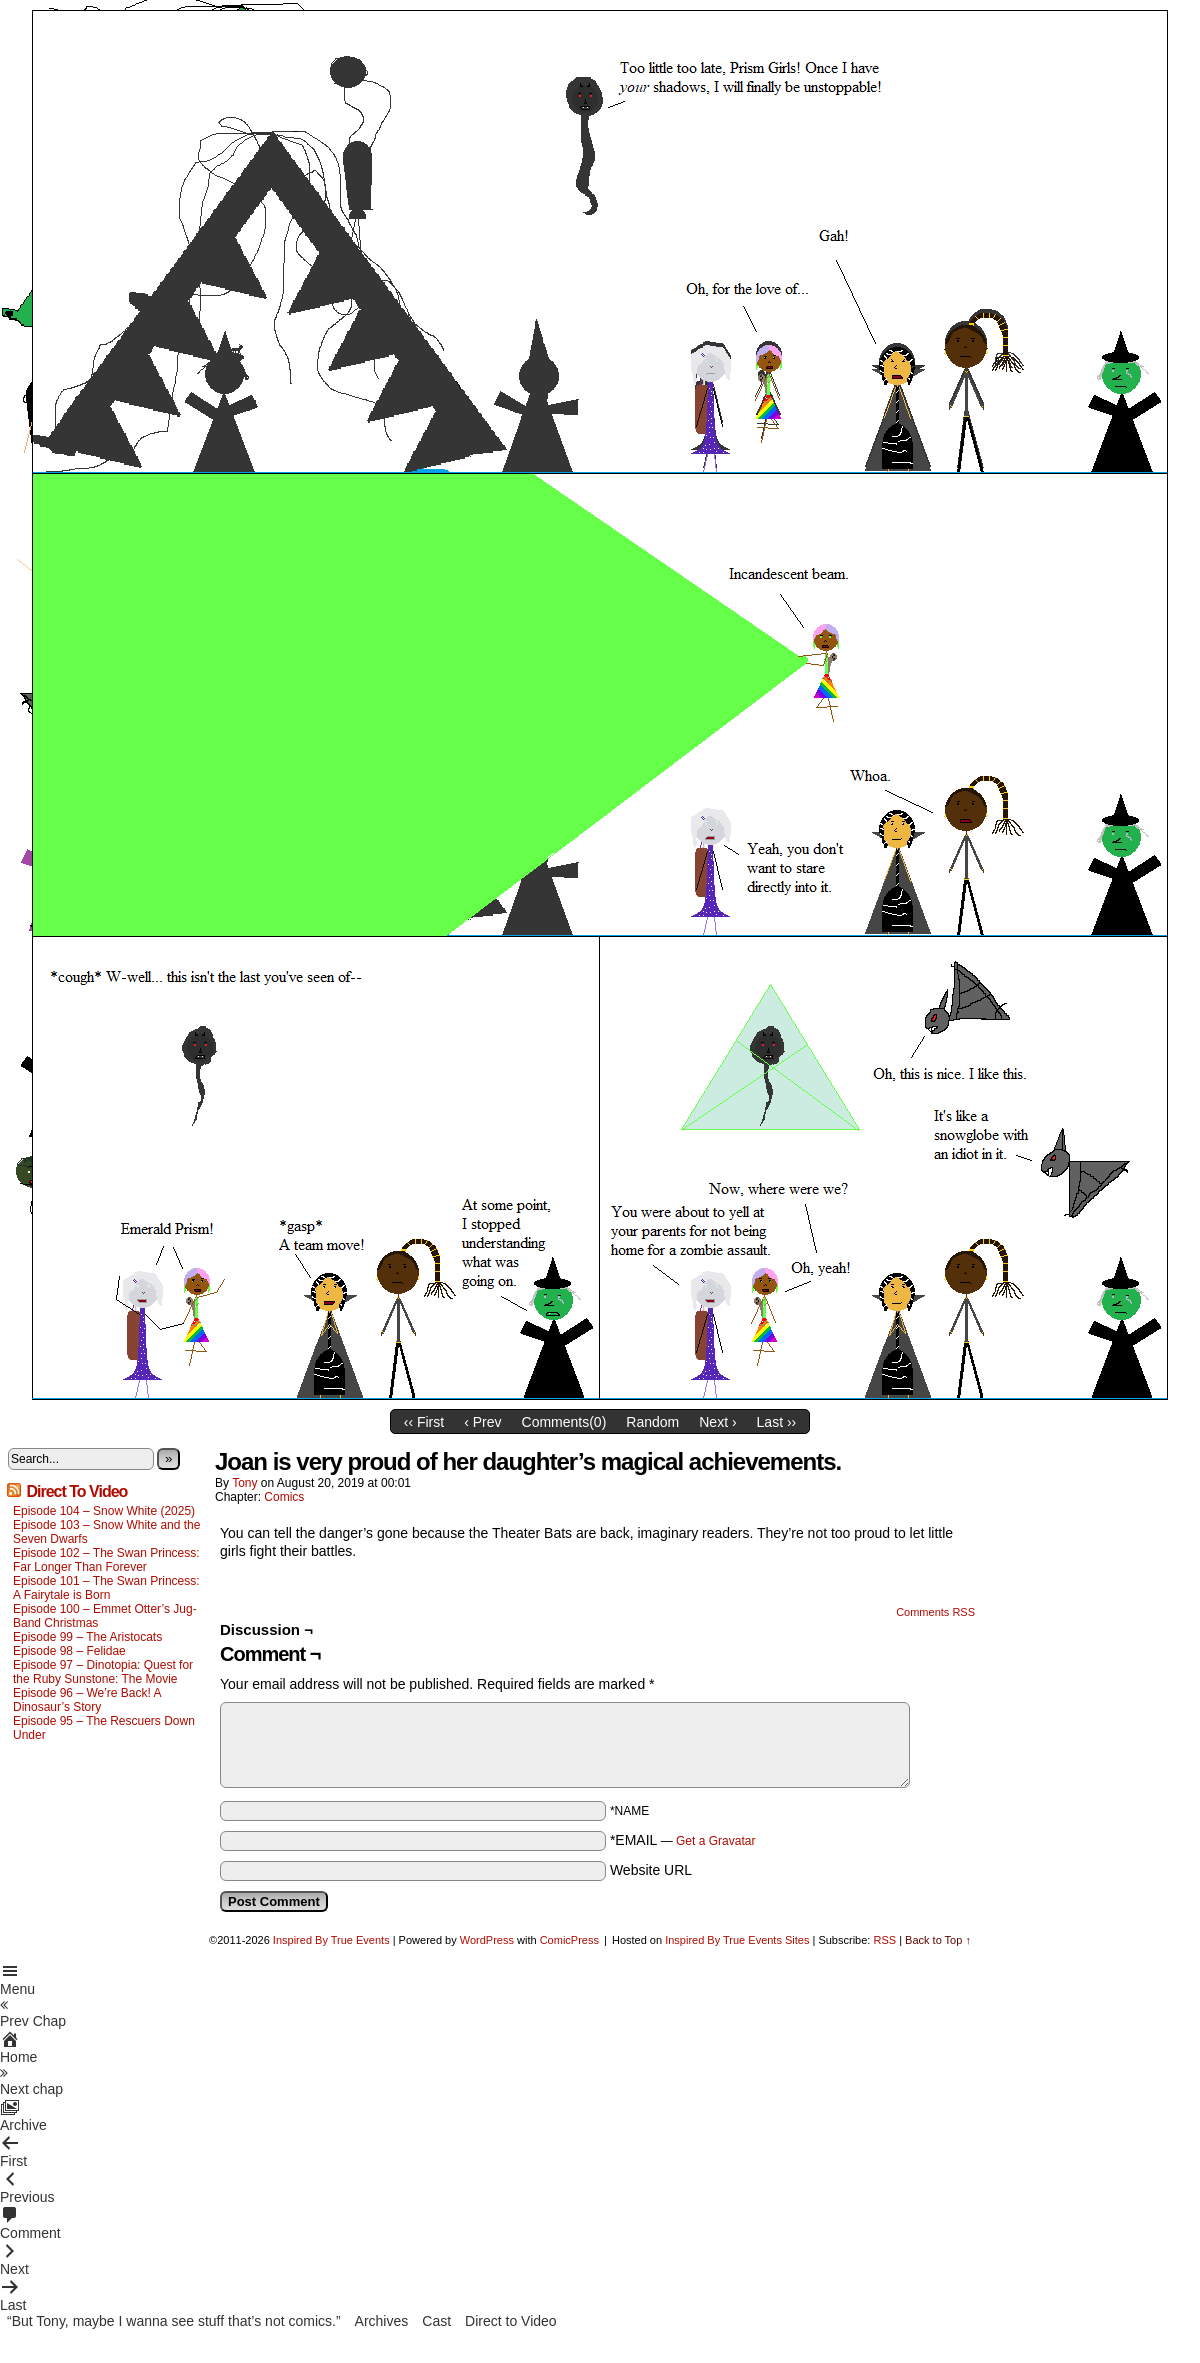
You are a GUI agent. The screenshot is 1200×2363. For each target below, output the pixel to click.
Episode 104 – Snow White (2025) (104, 1511)
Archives (382, 2321)
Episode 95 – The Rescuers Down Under (104, 1728)
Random (652, 1422)
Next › (717, 1422)
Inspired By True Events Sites (737, 1940)
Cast (436, 2321)
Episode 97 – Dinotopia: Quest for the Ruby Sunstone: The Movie (103, 1672)
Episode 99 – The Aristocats (87, 1637)
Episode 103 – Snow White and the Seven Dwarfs (106, 1532)
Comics (284, 1497)
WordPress (487, 1940)
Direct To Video (76, 1491)
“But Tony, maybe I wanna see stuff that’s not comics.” (174, 2321)
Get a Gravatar (715, 1841)
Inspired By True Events (331, 1940)
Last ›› (777, 1422)
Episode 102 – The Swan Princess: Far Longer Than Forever (106, 1560)
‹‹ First (424, 1422)
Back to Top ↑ (938, 1940)
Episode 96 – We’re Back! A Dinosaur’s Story (87, 1700)
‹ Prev (482, 1422)
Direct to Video (511, 2321)
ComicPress (569, 1940)
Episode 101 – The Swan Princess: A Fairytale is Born (106, 1588)
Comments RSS (935, 1612)
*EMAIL (683, 1840)
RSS (884, 1940)
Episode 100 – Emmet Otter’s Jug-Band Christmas (105, 1616)
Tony (244, 1483)
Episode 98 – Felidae (69, 1651)
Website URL (651, 1870)
